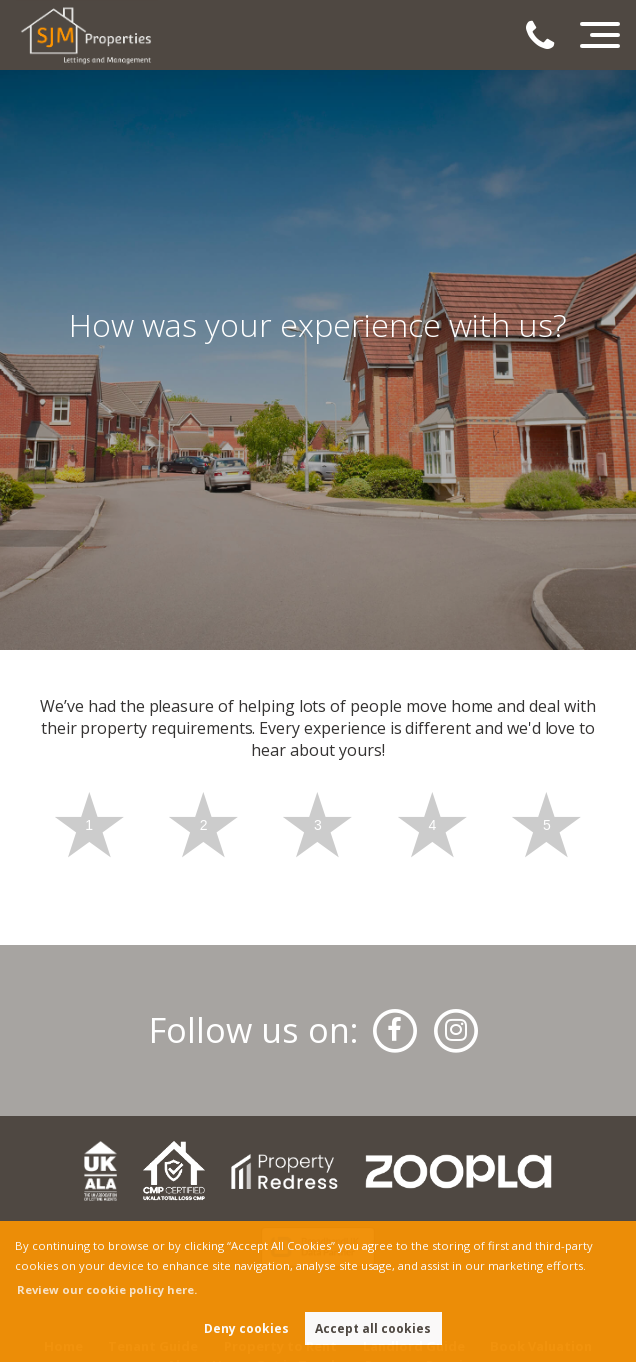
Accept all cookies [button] (373, 1328)
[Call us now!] (549, 38)
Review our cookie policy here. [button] (107, 1289)
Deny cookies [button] (246, 1328)
